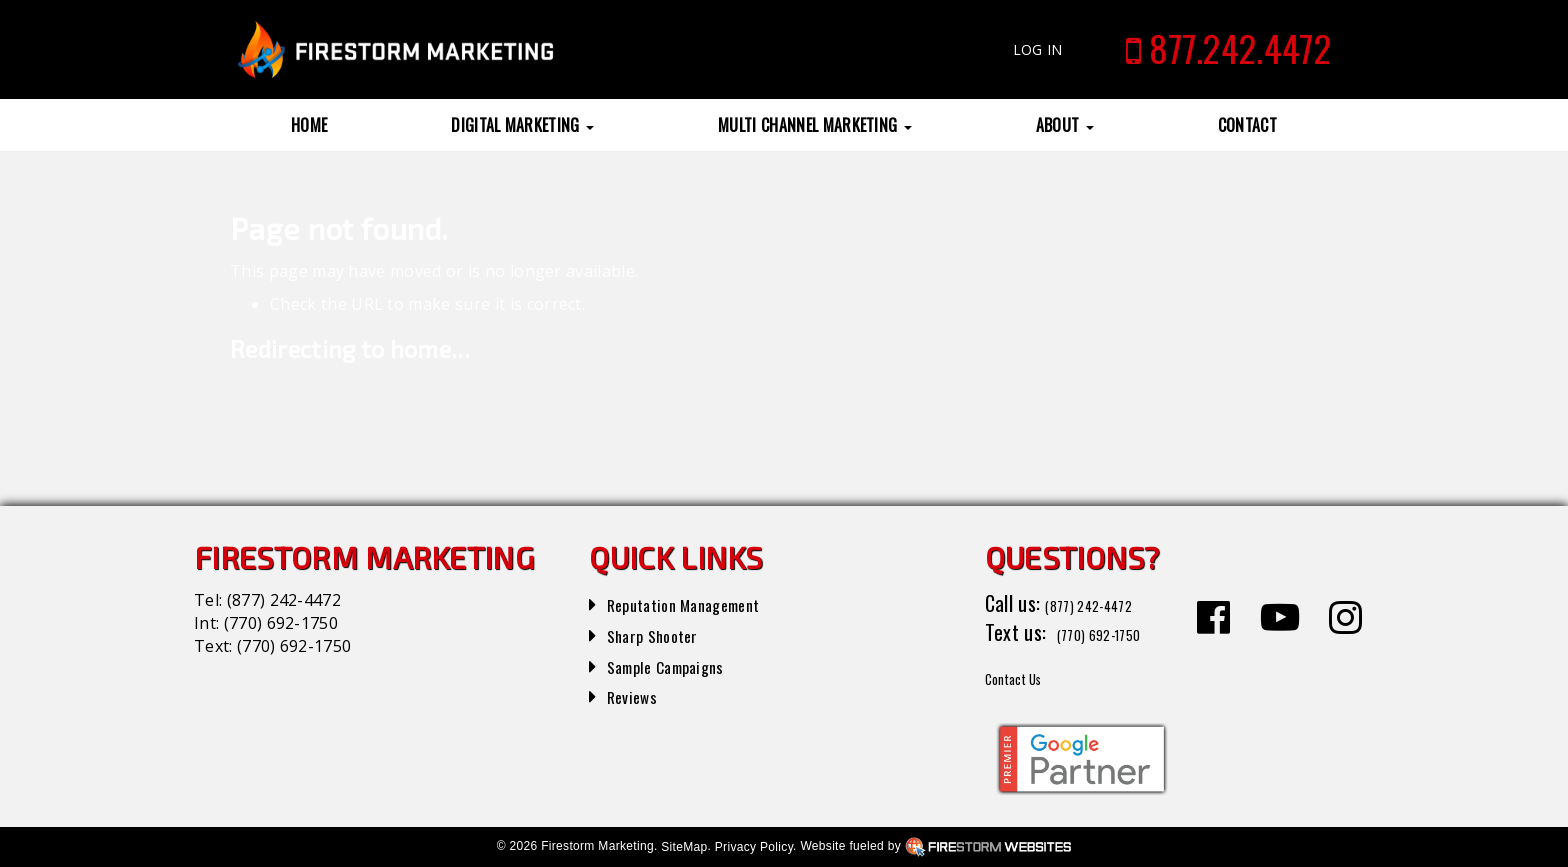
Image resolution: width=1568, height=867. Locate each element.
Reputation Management (703, 603)
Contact (1247, 125)
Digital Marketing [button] (522, 125)
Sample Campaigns (680, 665)
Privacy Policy (754, 847)
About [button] (1065, 125)
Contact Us (1028, 676)
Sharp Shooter (663, 634)
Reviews (638, 695)
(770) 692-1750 (281, 623)
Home (309, 125)
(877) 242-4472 (284, 600)
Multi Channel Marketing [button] (815, 125)
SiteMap (684, 847)
